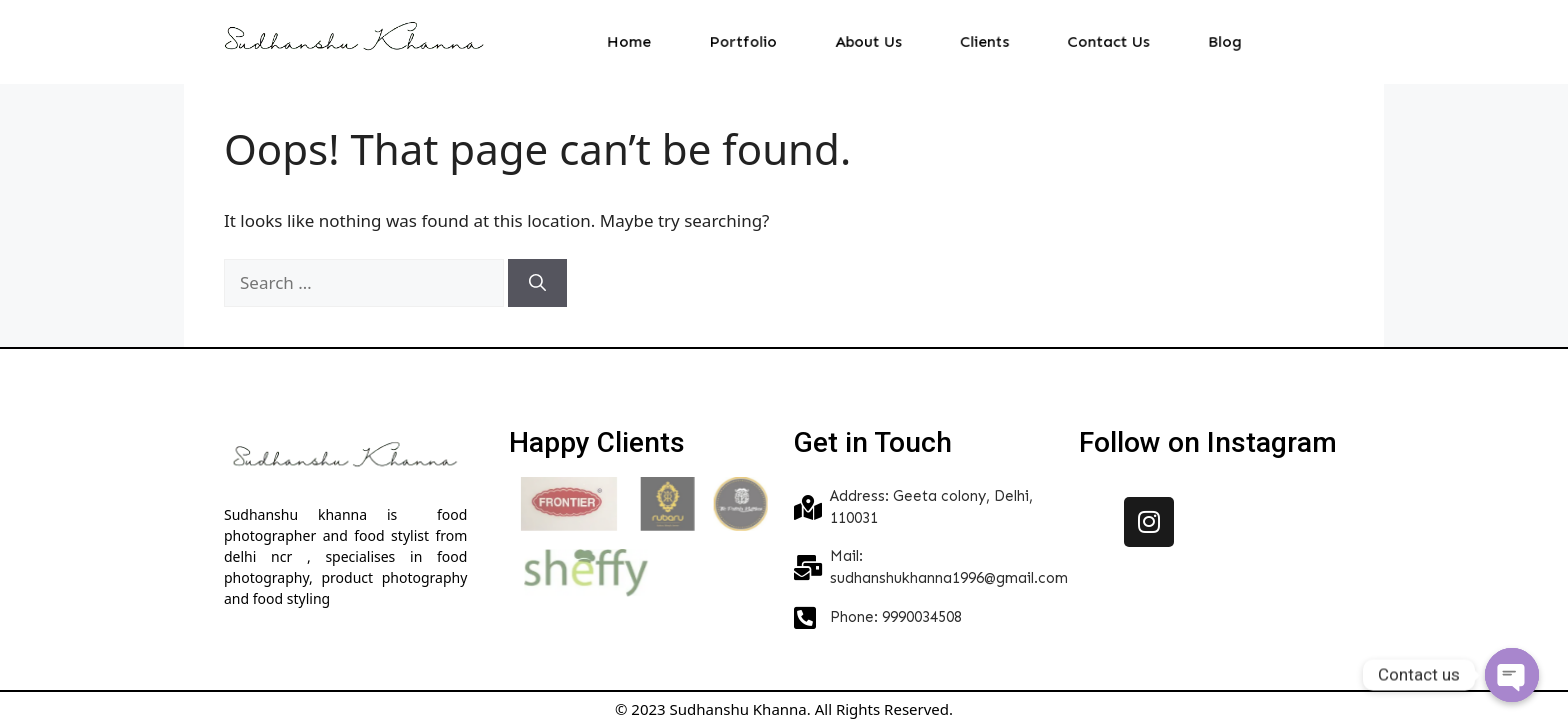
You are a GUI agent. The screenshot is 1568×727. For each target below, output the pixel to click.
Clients (978, 41)
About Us (873, 41)
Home (656, 41)
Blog (1195, 41)
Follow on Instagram (1208, 442)
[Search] (537, 283)
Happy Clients (597, 442)
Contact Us (1090, 41)
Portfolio (759, 41)
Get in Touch (873, 442)
